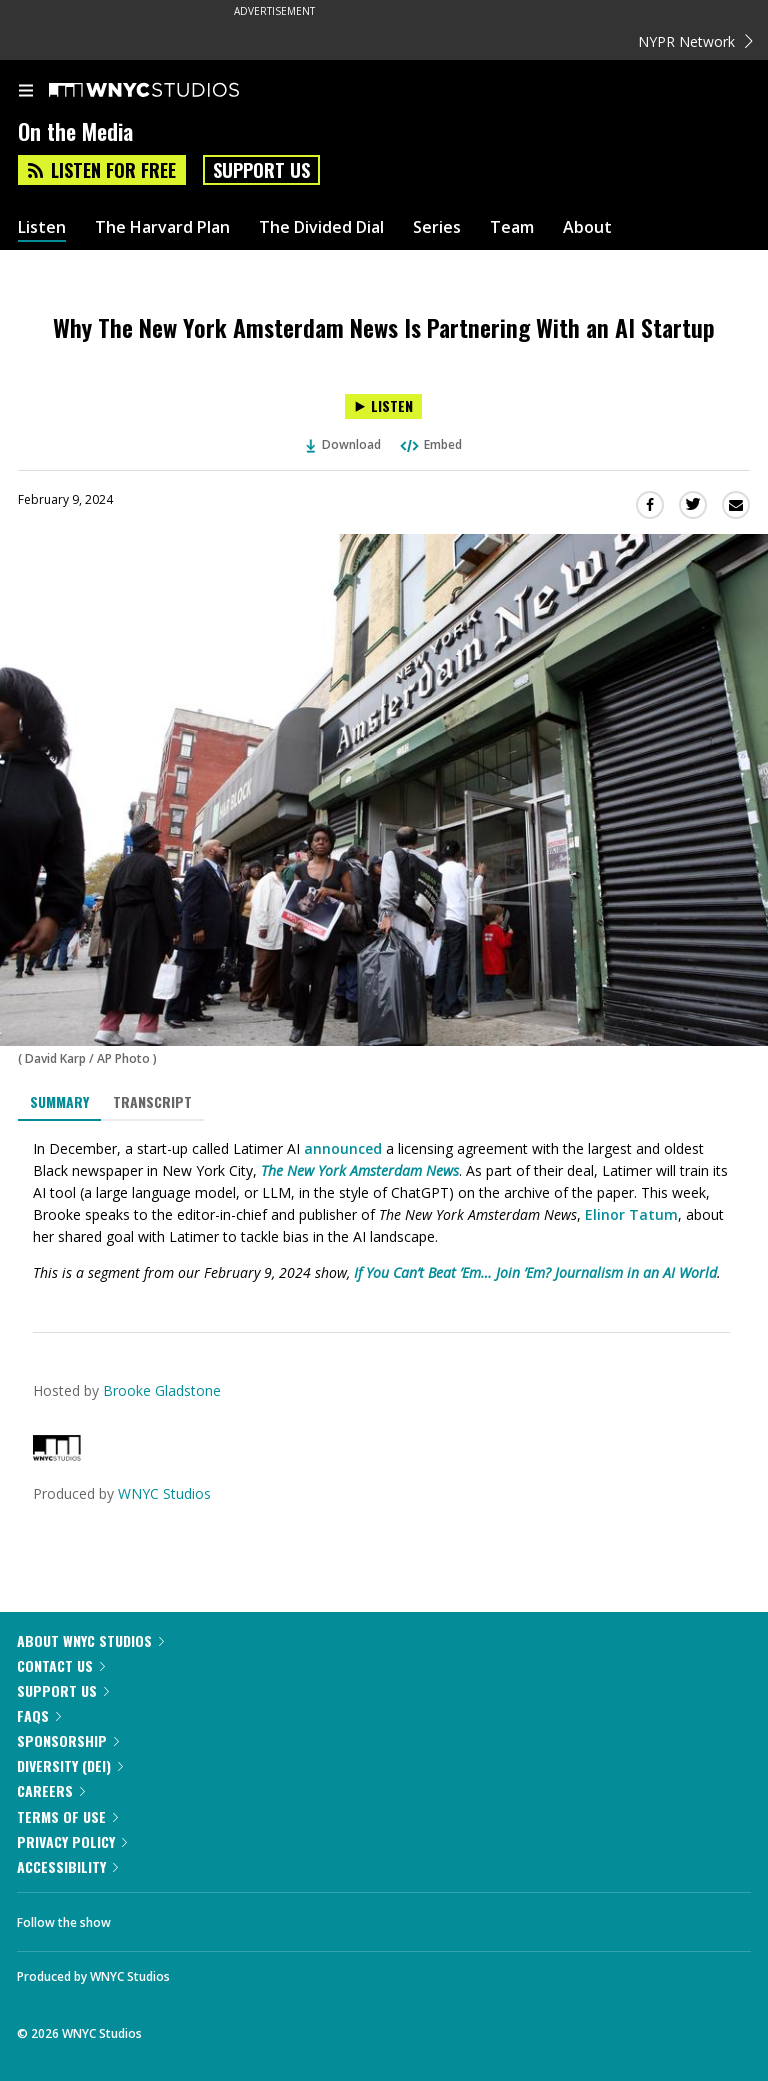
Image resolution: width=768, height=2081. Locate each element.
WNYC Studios (164, 1493)
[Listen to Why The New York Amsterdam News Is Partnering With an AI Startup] (383, 406)
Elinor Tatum (631, 1214)
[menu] (26, 92)
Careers (51, 1790)
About (587, 227)
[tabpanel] (384, 1211)
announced (343, 1148)
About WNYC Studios (90, 1640)
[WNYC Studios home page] (169, 91)
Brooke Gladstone (162, 1390)
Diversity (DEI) (70, 1765)
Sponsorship (68, 1740)
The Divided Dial (321, 227)
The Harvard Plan (162, 227)
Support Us (261, 170)
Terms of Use (67, 1816)
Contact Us (61, 1665)
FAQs (39, 1715)
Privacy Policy (72, 1841)
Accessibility (67, 1866)
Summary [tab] (59, 1101)
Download (344, 444)
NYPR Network (695, 41)
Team (512, 227)
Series (437, 227)
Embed (430, 444)
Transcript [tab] (152, 1101)
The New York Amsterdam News (360, 1170)
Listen (42, 227)
